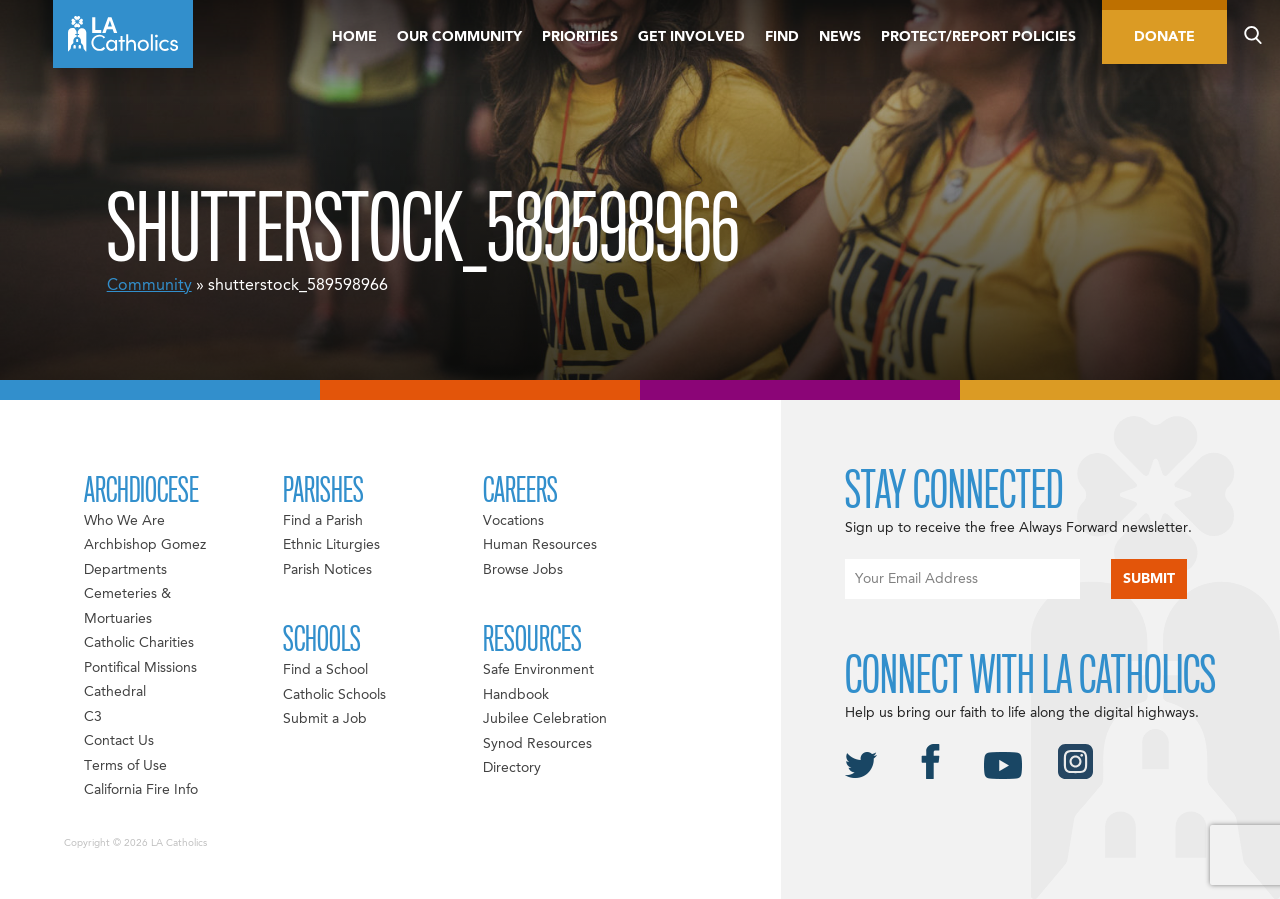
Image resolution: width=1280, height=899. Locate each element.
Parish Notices (327, 570)
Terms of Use (125, 766)
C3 (93, 717)
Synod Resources (537, 744)
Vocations (513, 521)
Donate (1164, 37)
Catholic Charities (139, 643)
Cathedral (115, 692)
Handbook (516, 695)
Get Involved (691, 37)
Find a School (325, 670)
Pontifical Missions (140, 668)
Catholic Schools (334, 695)
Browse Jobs (523, 570)
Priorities (580, 37)
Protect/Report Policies (978, 37)
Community (149, 286)
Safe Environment (538, 670)
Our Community (459, 37)
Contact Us (119, 741)
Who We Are (124, 521)
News (840, 37)
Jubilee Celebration (545, 719)
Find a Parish (323, 521)
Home (354, 37)
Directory (512, 768)
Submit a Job (325, 719)
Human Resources (540, 545)
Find (782, 37)
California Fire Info (141, 790)
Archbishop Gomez (145, 545)
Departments (125, 570)
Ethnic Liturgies (331, 545)
